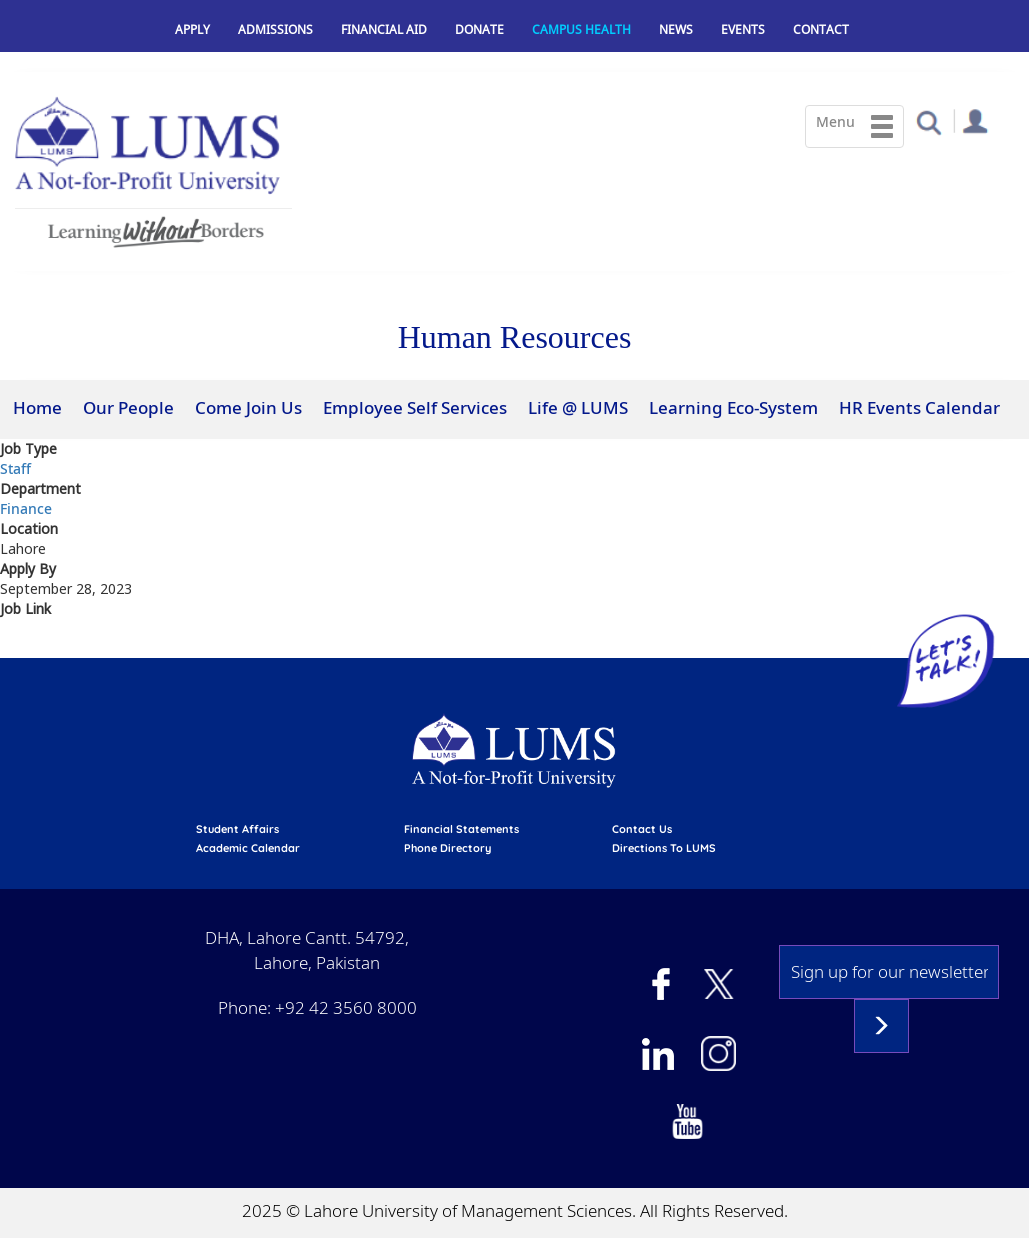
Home (37, 407)
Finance (26, 508)
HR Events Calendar (919, 407)
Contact (821, 29)
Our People (128, 407)
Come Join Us (248, 407)
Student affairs (237, 829)
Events (743, 29)
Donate (479, 29)
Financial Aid (384, 29)
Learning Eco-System (733, 407)
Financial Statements (461, 829)
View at (27, 645)
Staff (15, 468)
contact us (642, 829)
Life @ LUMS (578, 407)
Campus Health (581, 29)
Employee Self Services (415, 407)
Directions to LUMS (664, 848)
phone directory (447, 848)
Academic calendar (248, 848)
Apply (192, 29)
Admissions (275, 29)
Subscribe (881, 1026)
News (676, 29)
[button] (928, 121)
